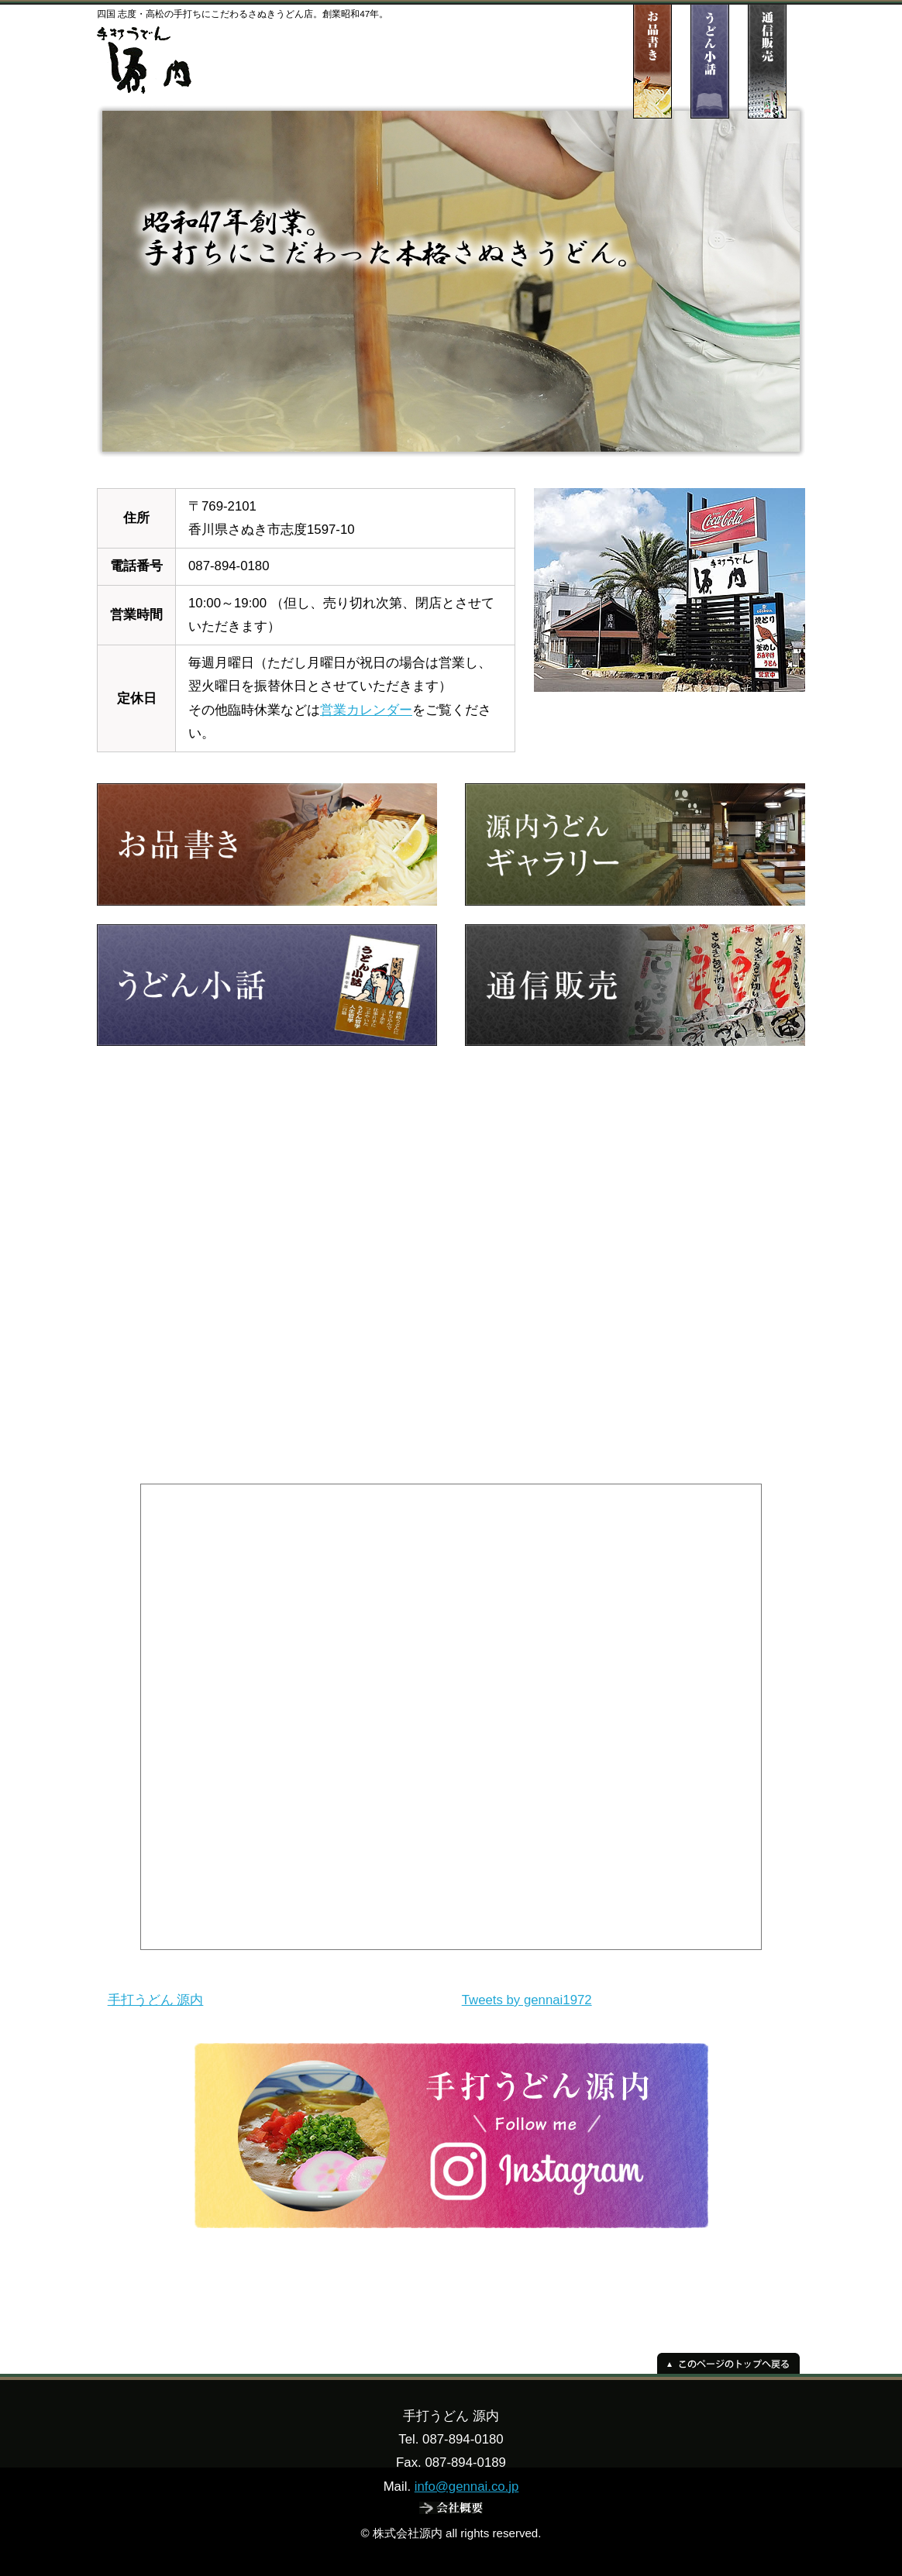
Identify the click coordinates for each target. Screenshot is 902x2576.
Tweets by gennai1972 (527, 2000)
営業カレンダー (366, 710)
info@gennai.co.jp (467, 2486)
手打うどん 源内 (156, 2000)
